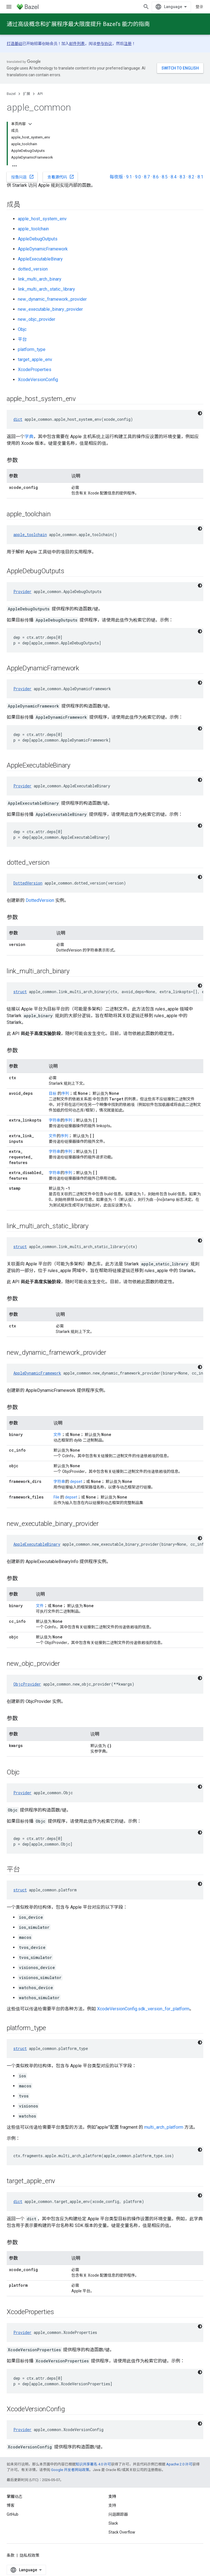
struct (20, 991)
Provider (22, 591)
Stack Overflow (121, 2532)
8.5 (165, 177)
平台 (22, 339)
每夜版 (116, 177)
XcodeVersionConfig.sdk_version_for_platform (143, 2008)
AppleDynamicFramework (43, 249)
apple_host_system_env (42, 218)
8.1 (200, 177)
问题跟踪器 (118, 2514)
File (56, 1497)
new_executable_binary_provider (50, 309)
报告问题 (22, 176)
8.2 (191, 177)
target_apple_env (35, 359)
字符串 (55, 1120)
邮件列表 (77, 43)
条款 (11, 2555)
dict (17, 419)
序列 (65, 1093)
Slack (113, 2523)
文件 (53, 1136)
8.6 (156, 177)
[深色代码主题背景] (200, 413)
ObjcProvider (27, 1684)
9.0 (138, 177)
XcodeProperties (34, 369)
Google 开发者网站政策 (70, 2470)
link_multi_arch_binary (39, 279)
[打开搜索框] (146, 6)
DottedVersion (27, 883)
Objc (22, 329)
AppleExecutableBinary (40, 259)
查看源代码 (60, 176)
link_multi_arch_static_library (46, 289)
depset (76, 1481)
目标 (53, 1093)
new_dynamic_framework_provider (52, 299)
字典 (29, 436)
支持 (112, 2505)
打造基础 (14, 43)
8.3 (182, 177)
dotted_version (33, 269)
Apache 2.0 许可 (179, 2464)
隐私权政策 (29, 2555)
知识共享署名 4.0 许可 (93, 2464)
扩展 (26, 94)
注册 (128, 43)
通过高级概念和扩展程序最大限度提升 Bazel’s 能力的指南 (78, 24)
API (40, 94)
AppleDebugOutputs (37, 239)
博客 (11, 2505)
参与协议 (104, 43)
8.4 (174, 177)
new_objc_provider (36, 319)
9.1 (129, 177)
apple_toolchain (33, 228)
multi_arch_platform (163, 2127)
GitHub (12, 2514)
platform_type (31, 349)
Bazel (11, 94)
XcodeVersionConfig (38, 379)
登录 (199, 6)
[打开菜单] (9, 6)
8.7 (147, 177)
